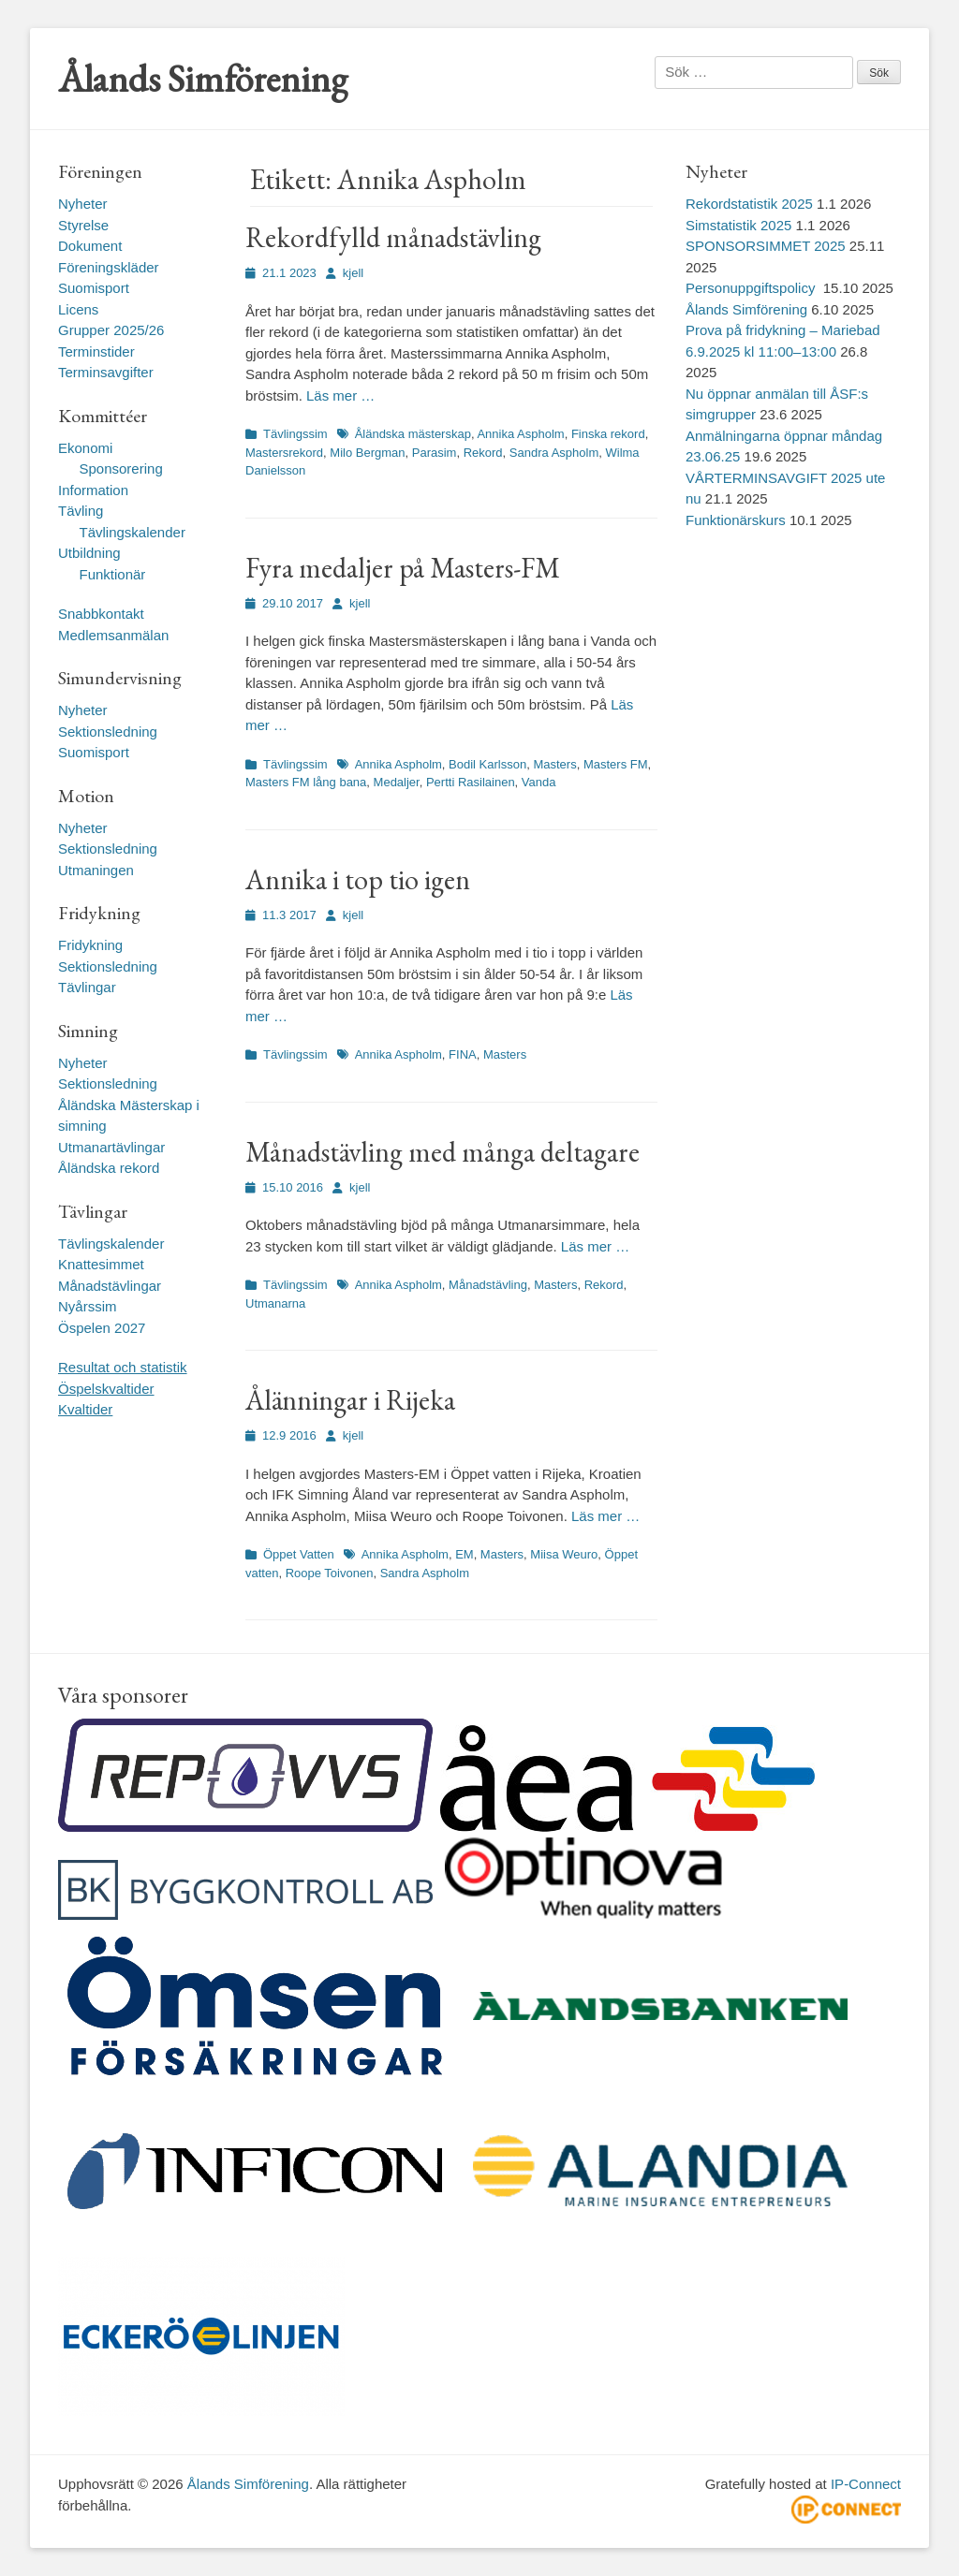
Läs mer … (340, 395)
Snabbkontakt (101, 614)
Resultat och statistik (122, 1367)
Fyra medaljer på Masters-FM (402, 567)
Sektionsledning (107, 731)
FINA (463, 1054)
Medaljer (397, 782)
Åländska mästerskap (413, 434)
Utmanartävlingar (111, 1147)
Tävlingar (87, 987)
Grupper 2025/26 (111, 330)
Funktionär (113, 574)
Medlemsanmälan (113, 635)
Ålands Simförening (202, 78)
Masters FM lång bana (305, 782)
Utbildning (89, 553)
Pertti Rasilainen (470, 782)
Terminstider (96, 351)
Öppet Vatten (298, 1554)
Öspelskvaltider (106, 1389)
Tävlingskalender (132, 532)
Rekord (483, 453)
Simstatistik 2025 (738, 225)
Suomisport (93, 288)
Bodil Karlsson (487, 764)
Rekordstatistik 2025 (749, 204)
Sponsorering (121, 468)
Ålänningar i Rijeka (350, 1400)
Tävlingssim (295, 434)
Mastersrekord (284, 453)
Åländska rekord (108, 1168)
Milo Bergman (367, 453)
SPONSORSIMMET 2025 (766, 246)
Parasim (434, 453)
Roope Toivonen (330, 1573)
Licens (78, 309)
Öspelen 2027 (101, 1328)
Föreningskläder (108, 267)
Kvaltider (85, 1409)
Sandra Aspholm (553, 453)
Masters (554, 764)
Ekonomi (85, 448)
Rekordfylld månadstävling (393, 237)
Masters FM (615, 764)
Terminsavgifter (106, 372)
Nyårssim (87, 1306)
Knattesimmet (101, 1264)
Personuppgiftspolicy (752, 288)
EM (464, 1554)
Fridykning (90, 945)
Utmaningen (96, 870)
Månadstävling (488, 1285)
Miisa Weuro (564, 1554)
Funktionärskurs (736, 520)
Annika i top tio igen (357, 879)
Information (93, 490)
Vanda (539, 782)
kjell (353, 273)
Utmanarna (275, 1303)
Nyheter (83, 204)
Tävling (80, 511)
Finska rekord (608, 434)
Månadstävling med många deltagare (442, 1152)
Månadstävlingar (109, 1286)
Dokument (90, 246)
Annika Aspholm (520, 434)
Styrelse (83, 225)
